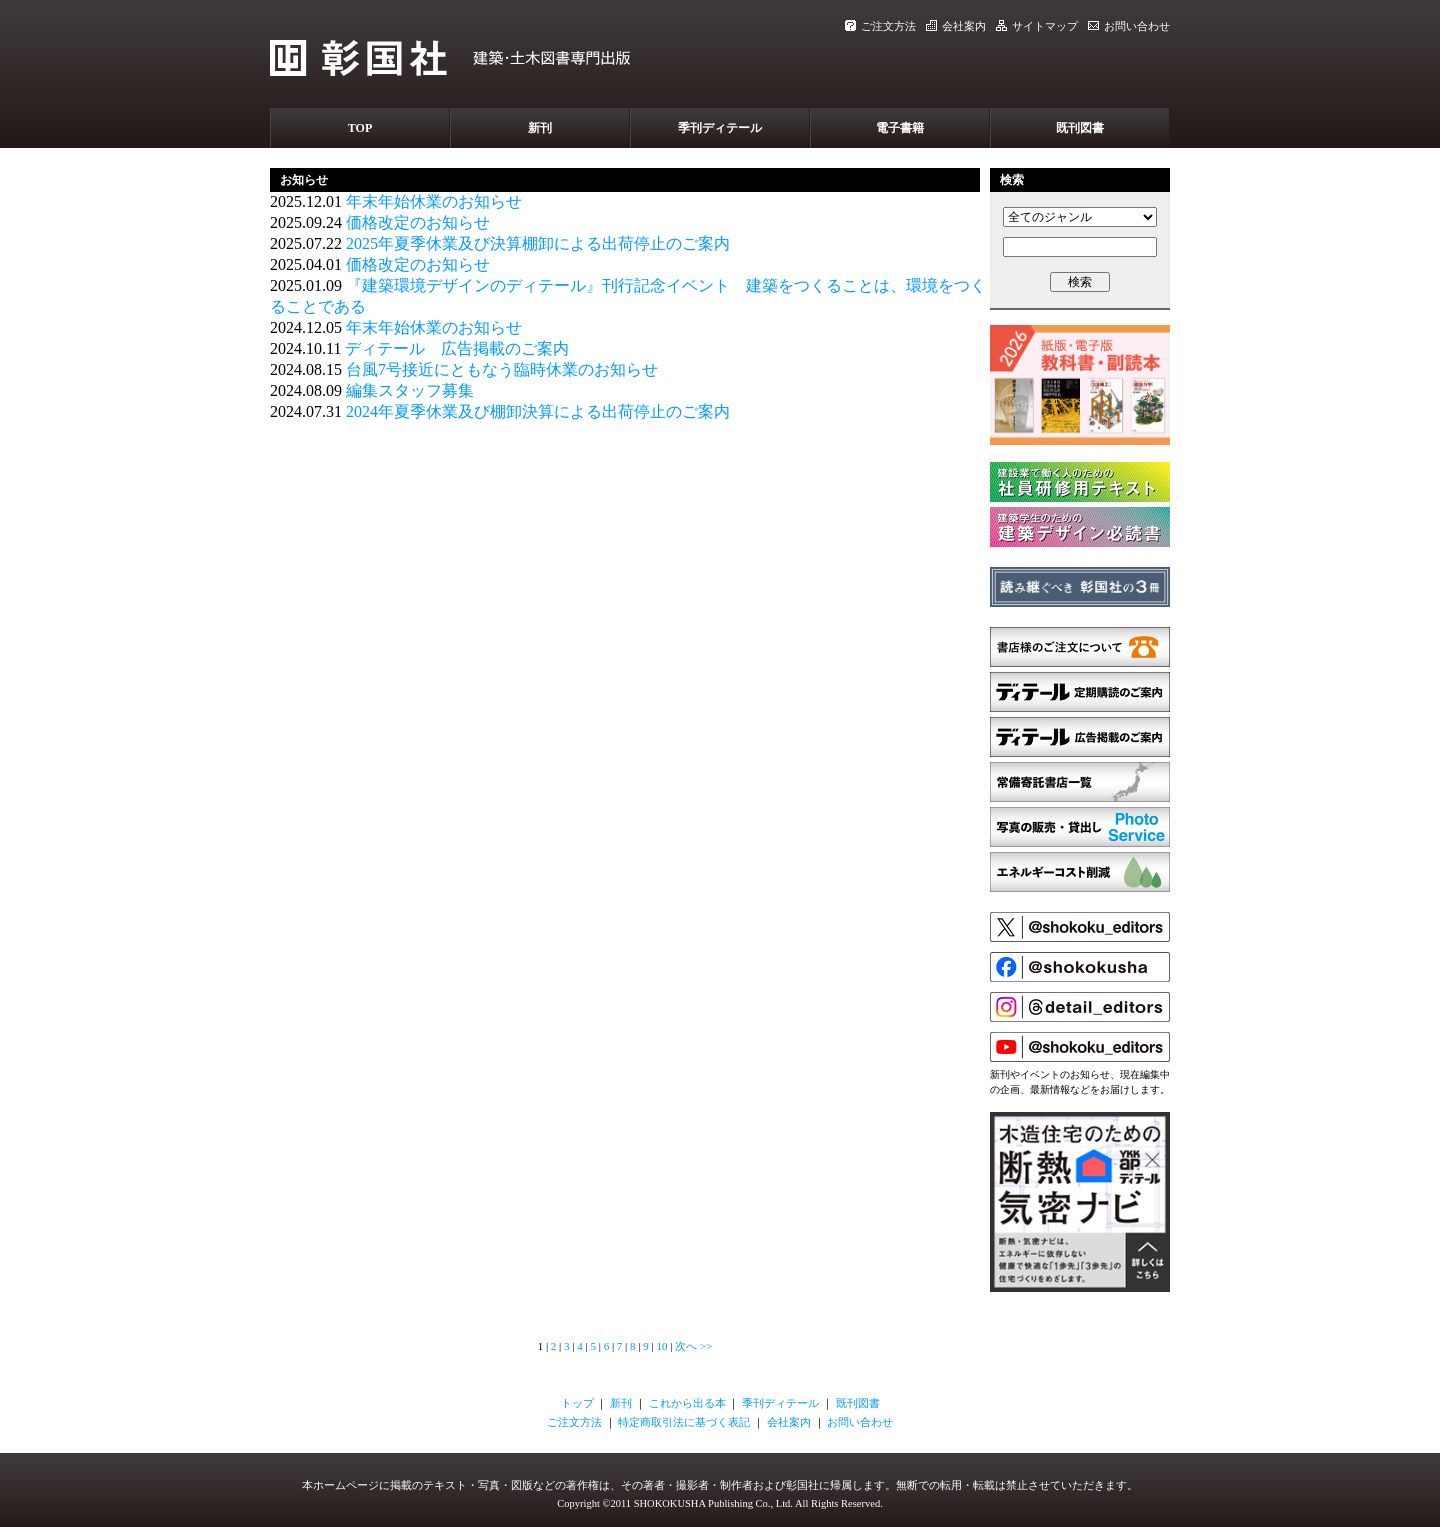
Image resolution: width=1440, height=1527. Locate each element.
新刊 (540, 128)
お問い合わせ (1129, 26)
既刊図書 (1080, 128)
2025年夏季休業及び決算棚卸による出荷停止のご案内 (538, 243)
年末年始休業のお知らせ (434, 201)
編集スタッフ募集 (410, 390)
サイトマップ (1037, 26)
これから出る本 (687, 1403)
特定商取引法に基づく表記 (684, 1422)
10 (661, 1346)
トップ (577, 1403)
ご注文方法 (880, 26)
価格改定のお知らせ (418, 222)
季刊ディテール (720, 128)
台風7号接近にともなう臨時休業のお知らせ (502, 369)
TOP (360, 128)
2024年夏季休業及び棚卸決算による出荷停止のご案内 (538, 411)
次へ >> (693, 1346)
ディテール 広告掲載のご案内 (457, 348)
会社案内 (956, 26)
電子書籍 (900, 128)
